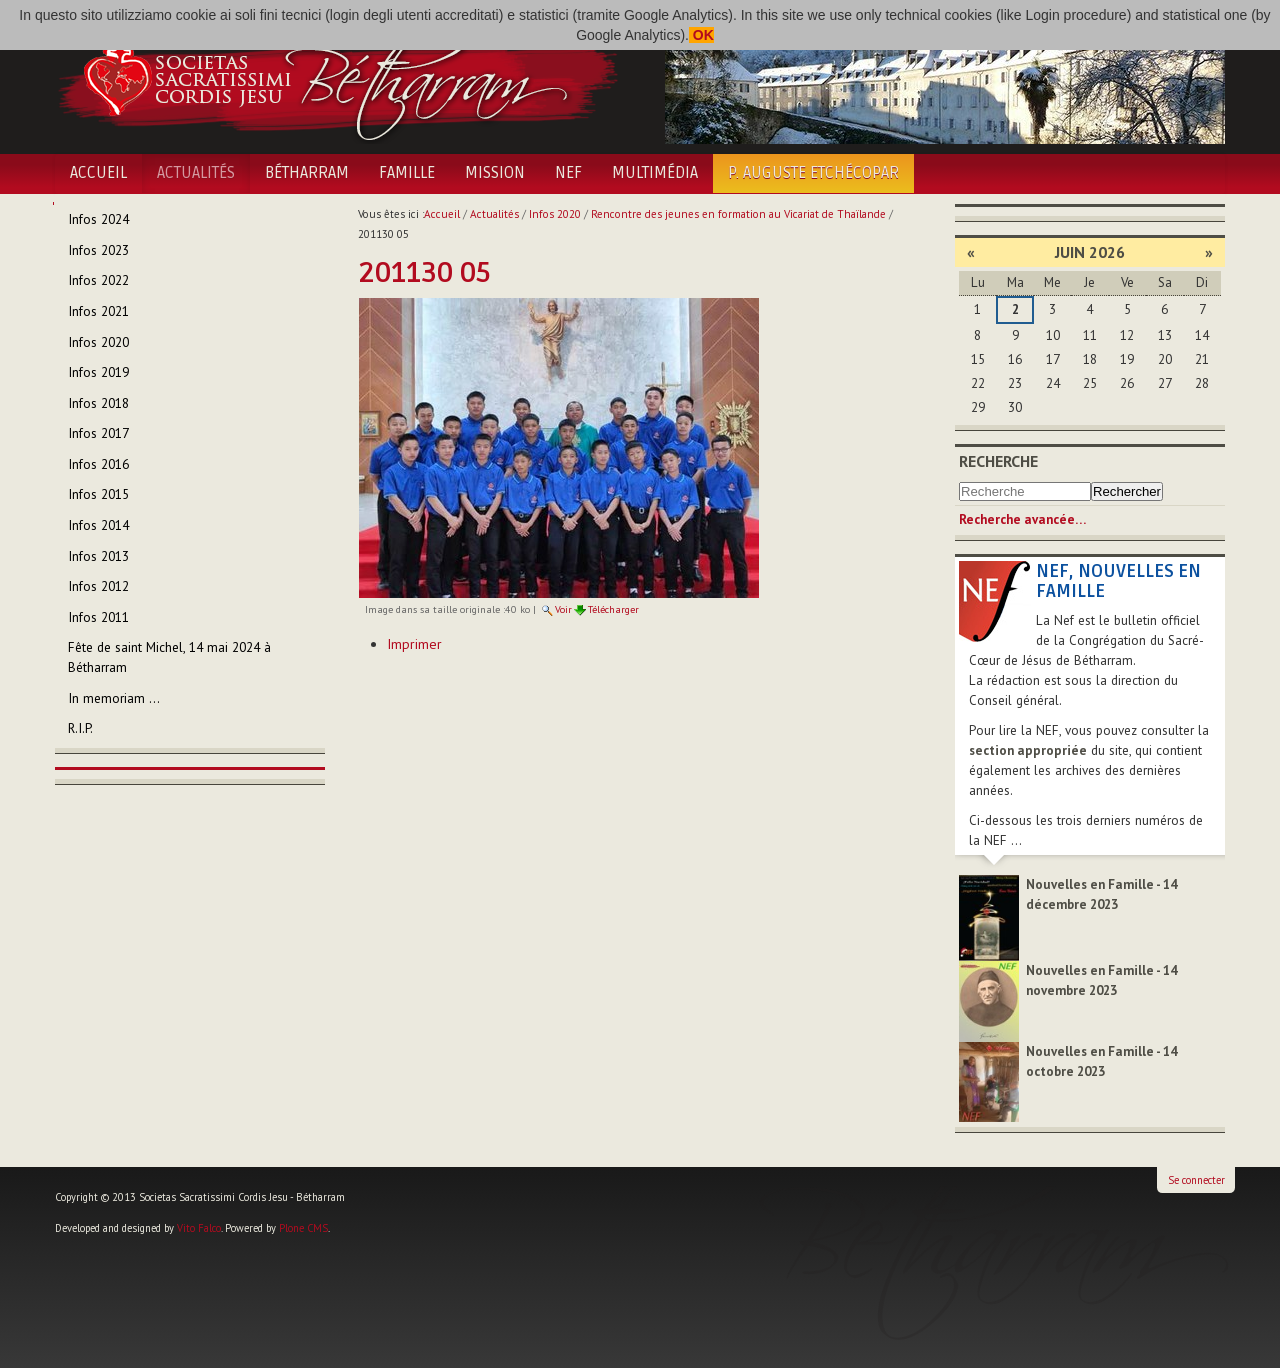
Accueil (98, 173)
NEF (568, 173)
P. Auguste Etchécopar (813, 173)
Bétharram (307, 173)
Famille (407, 173)
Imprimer (414, 644)
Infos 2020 (555, 214)
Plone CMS (303, 1228)
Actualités (196, 173)
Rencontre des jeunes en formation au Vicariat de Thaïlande (738, 214)
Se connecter (1196, 1180)
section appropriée (1028, 750)
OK (701, 35)
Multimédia (655, 173)
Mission (495, 173)
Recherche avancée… (1022, 519)
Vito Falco (199, 1228)
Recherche (998, 461)
